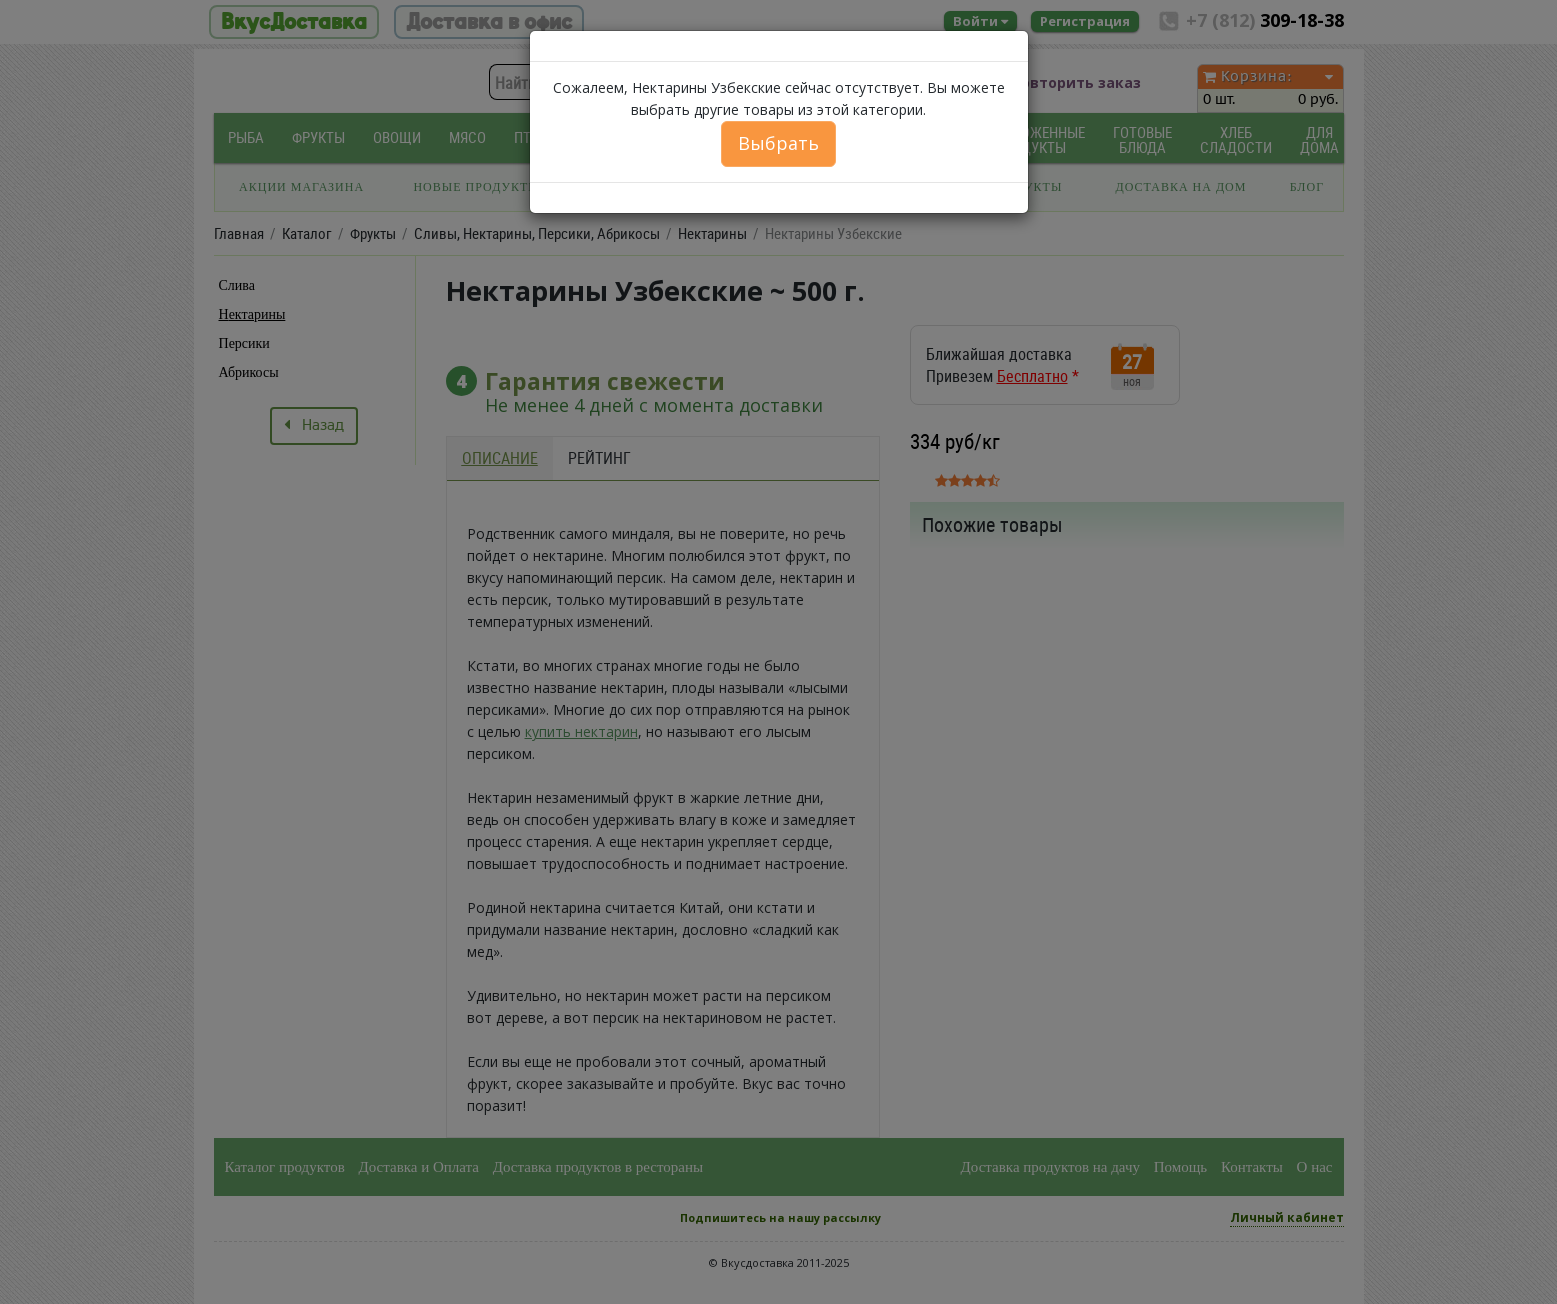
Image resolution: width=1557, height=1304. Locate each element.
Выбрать (778, 143)
